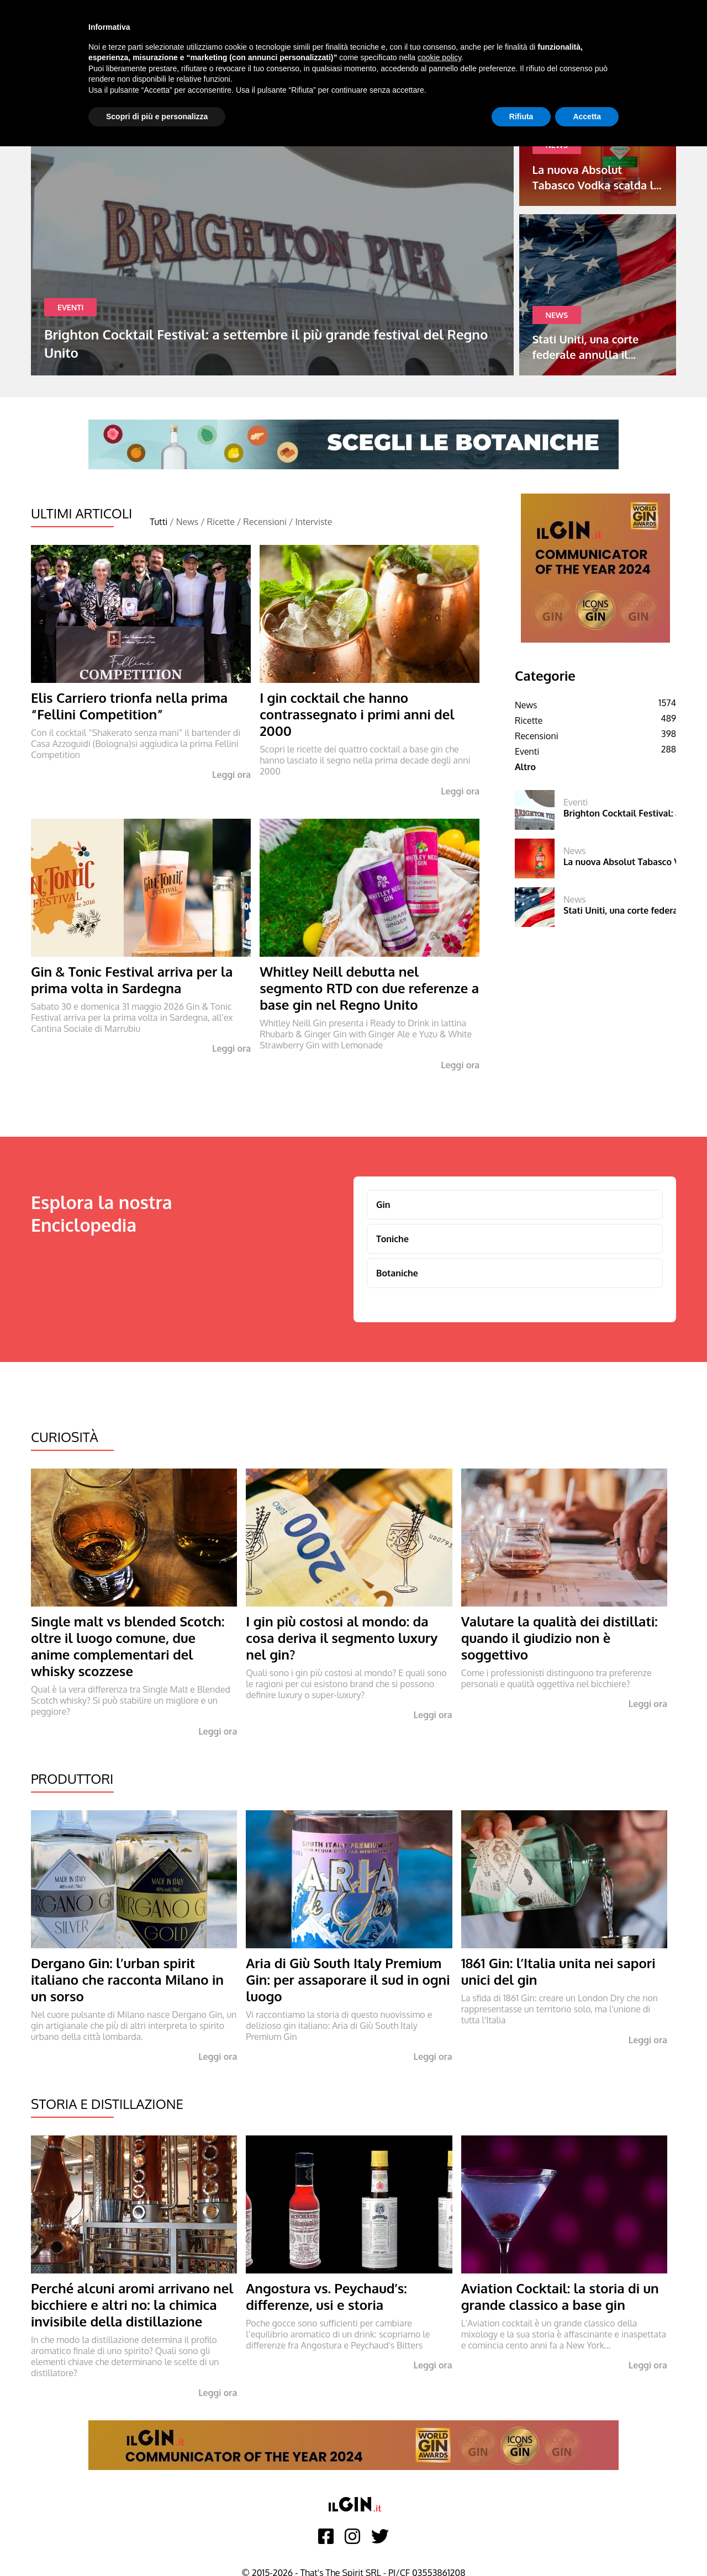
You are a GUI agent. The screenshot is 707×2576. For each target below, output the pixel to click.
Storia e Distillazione (107, 2103)
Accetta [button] (587, 116)
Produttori (72, 1778)
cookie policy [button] (439, 57)
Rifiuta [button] (521, 116)
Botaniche (397, 1273)
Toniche (392, 1238)
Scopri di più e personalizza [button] (157, 116)
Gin (383, 1204)
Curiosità (64, 1436)
